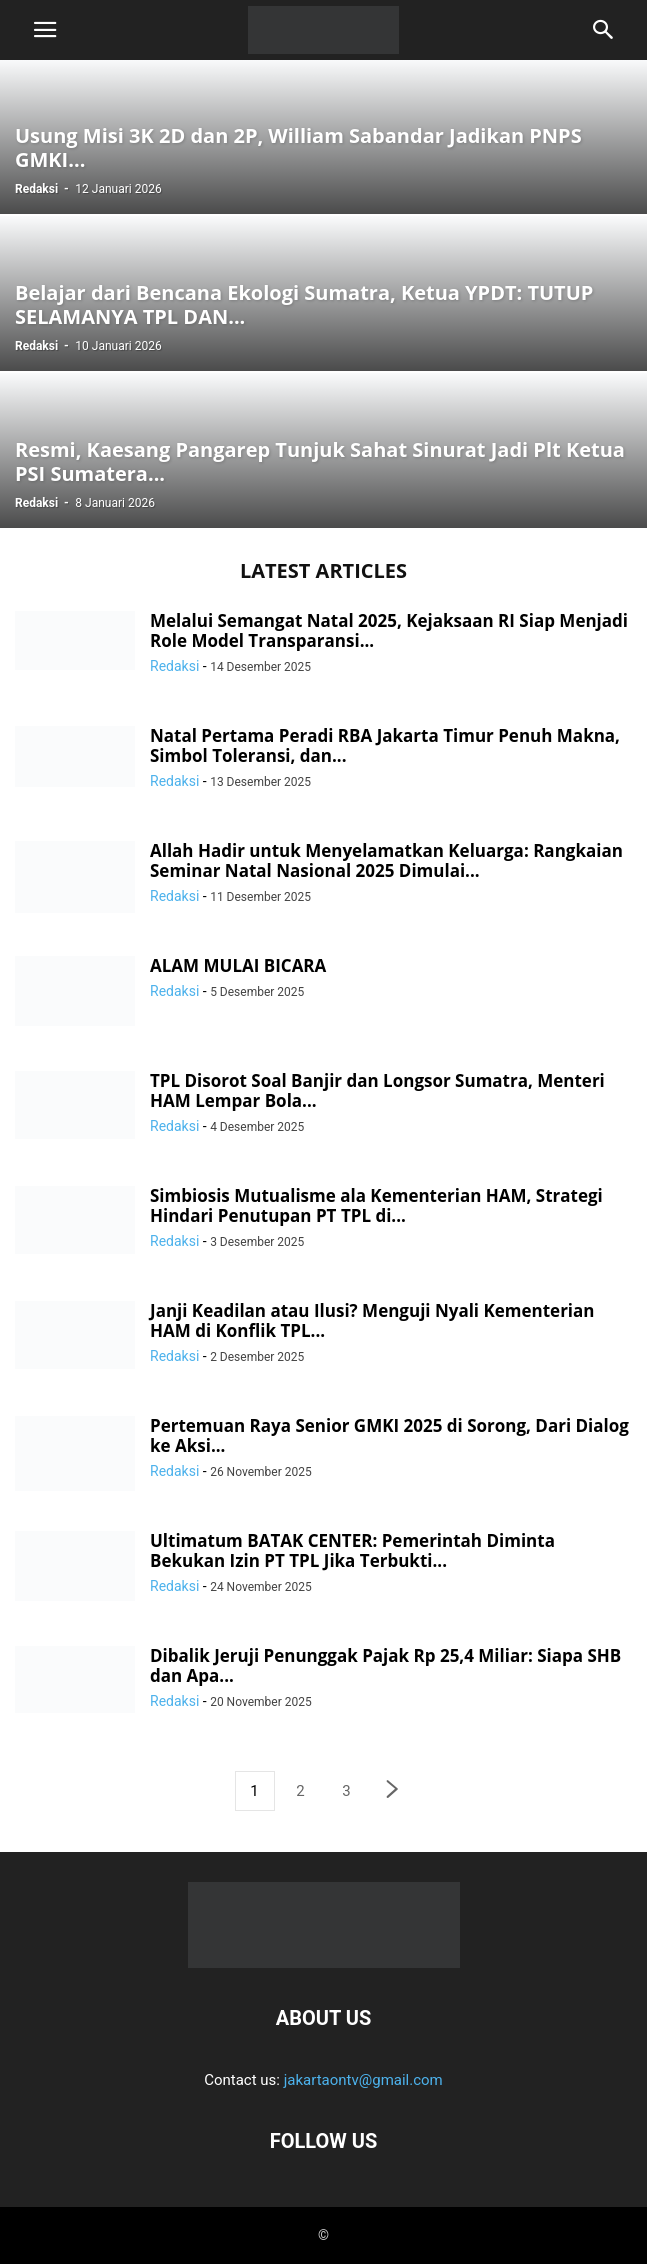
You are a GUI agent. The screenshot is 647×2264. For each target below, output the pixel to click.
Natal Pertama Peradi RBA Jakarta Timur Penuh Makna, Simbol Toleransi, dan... (385, 745)
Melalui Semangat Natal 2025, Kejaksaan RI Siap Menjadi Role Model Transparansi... (389, 630)
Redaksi (36, 189)
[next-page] (393, 1791)
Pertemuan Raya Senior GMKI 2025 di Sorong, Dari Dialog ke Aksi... (389, 1435)
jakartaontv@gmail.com (363, 2080)
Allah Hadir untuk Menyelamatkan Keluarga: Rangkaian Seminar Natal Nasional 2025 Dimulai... (386, 860)
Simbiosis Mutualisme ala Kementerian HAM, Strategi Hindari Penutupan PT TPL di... (376, 1205)
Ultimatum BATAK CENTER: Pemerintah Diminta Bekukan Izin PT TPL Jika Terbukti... (352, 1550)
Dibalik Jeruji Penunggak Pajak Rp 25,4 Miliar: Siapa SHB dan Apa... (385, 1665)
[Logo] (324, 1957)
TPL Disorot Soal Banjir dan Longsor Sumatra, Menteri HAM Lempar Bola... (377, 1090)
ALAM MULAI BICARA (238, 965)
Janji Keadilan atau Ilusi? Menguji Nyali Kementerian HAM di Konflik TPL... (372, 1320)
